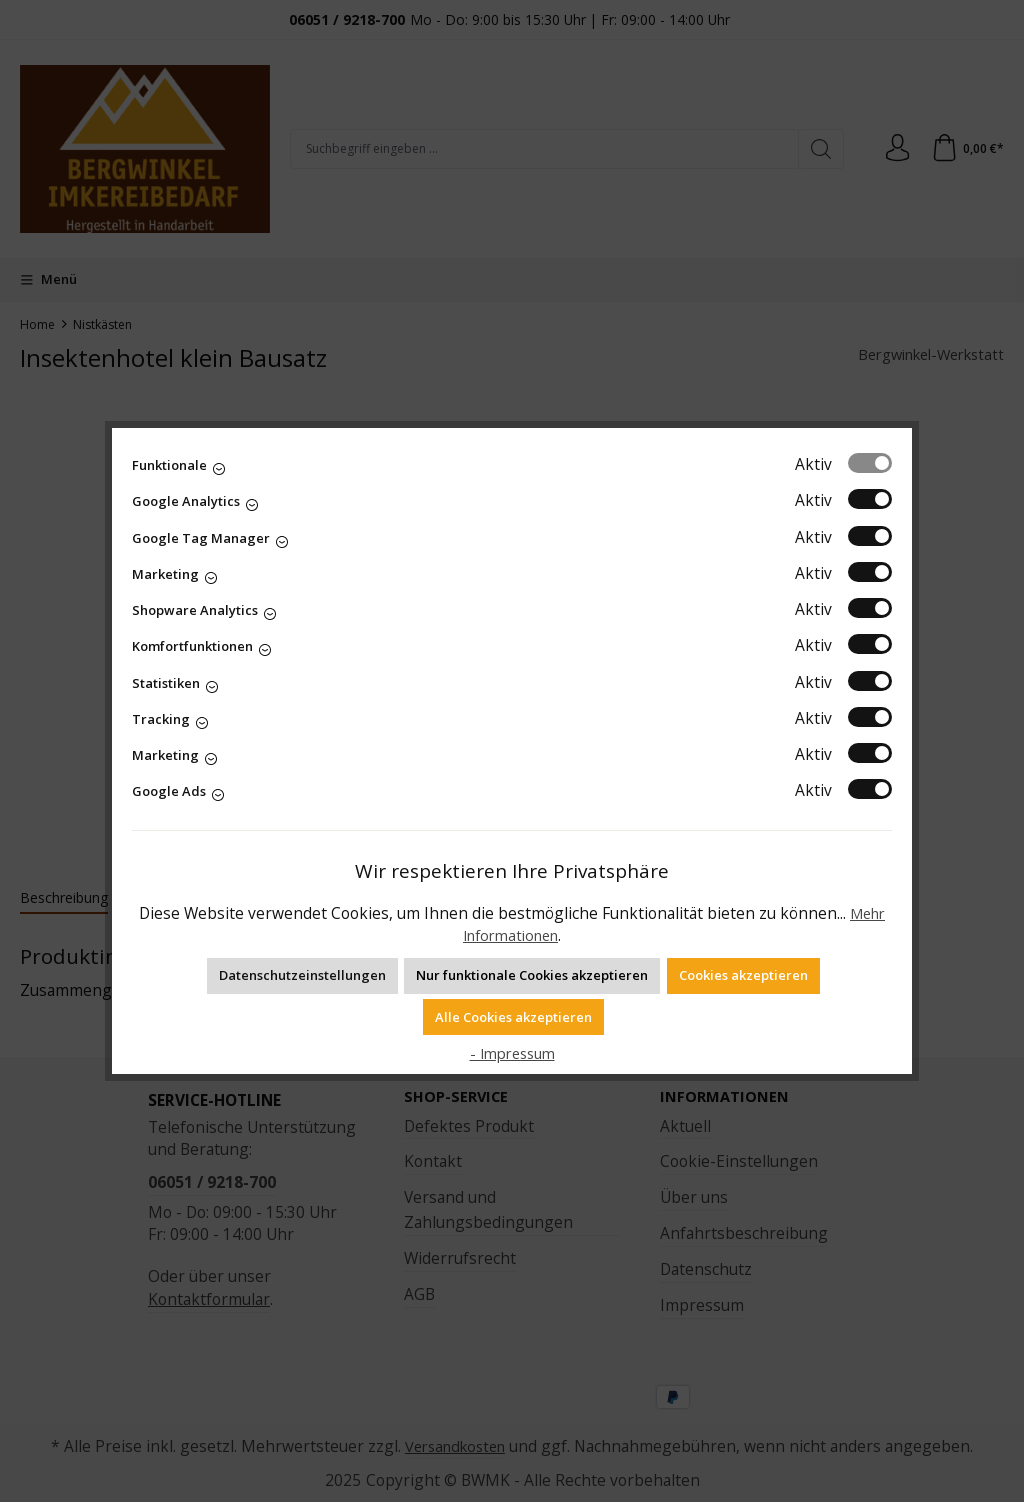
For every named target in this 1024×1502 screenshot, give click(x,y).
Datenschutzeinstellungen (302, 975)
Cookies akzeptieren (743, 975)
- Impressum (512, 1053)
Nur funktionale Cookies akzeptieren (532, 975)
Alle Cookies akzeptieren (513, 1017)
